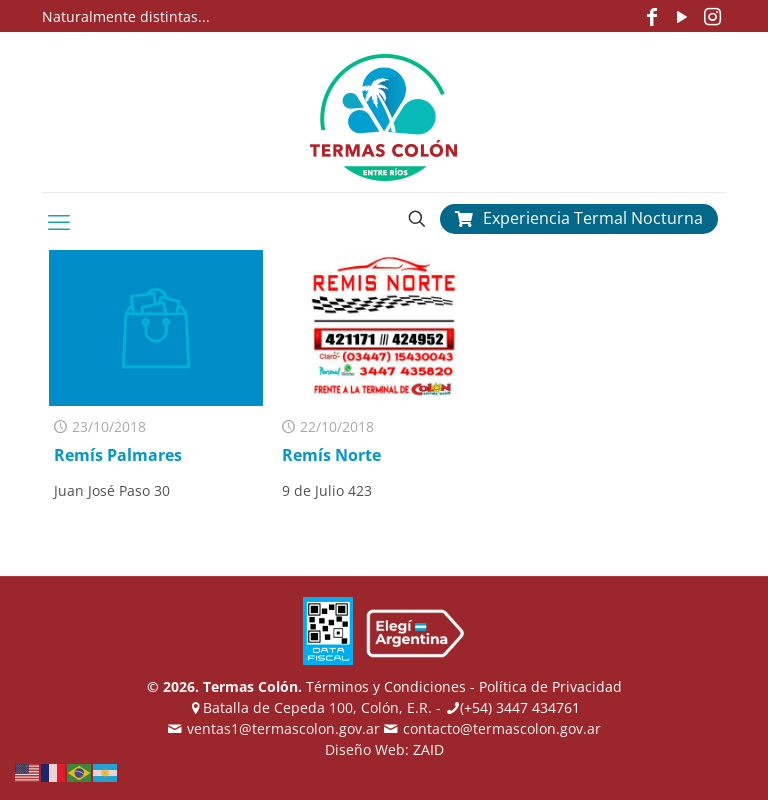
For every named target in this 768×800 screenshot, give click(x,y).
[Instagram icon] (712, 16)
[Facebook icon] (652, 16)
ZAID (428, 749)
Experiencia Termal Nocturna (579, 218)
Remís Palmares (118, 455)
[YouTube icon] (682, 16)
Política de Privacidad (550, 686)
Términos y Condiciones (386, 686)
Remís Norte (331, 455)
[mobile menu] (59, 221)
